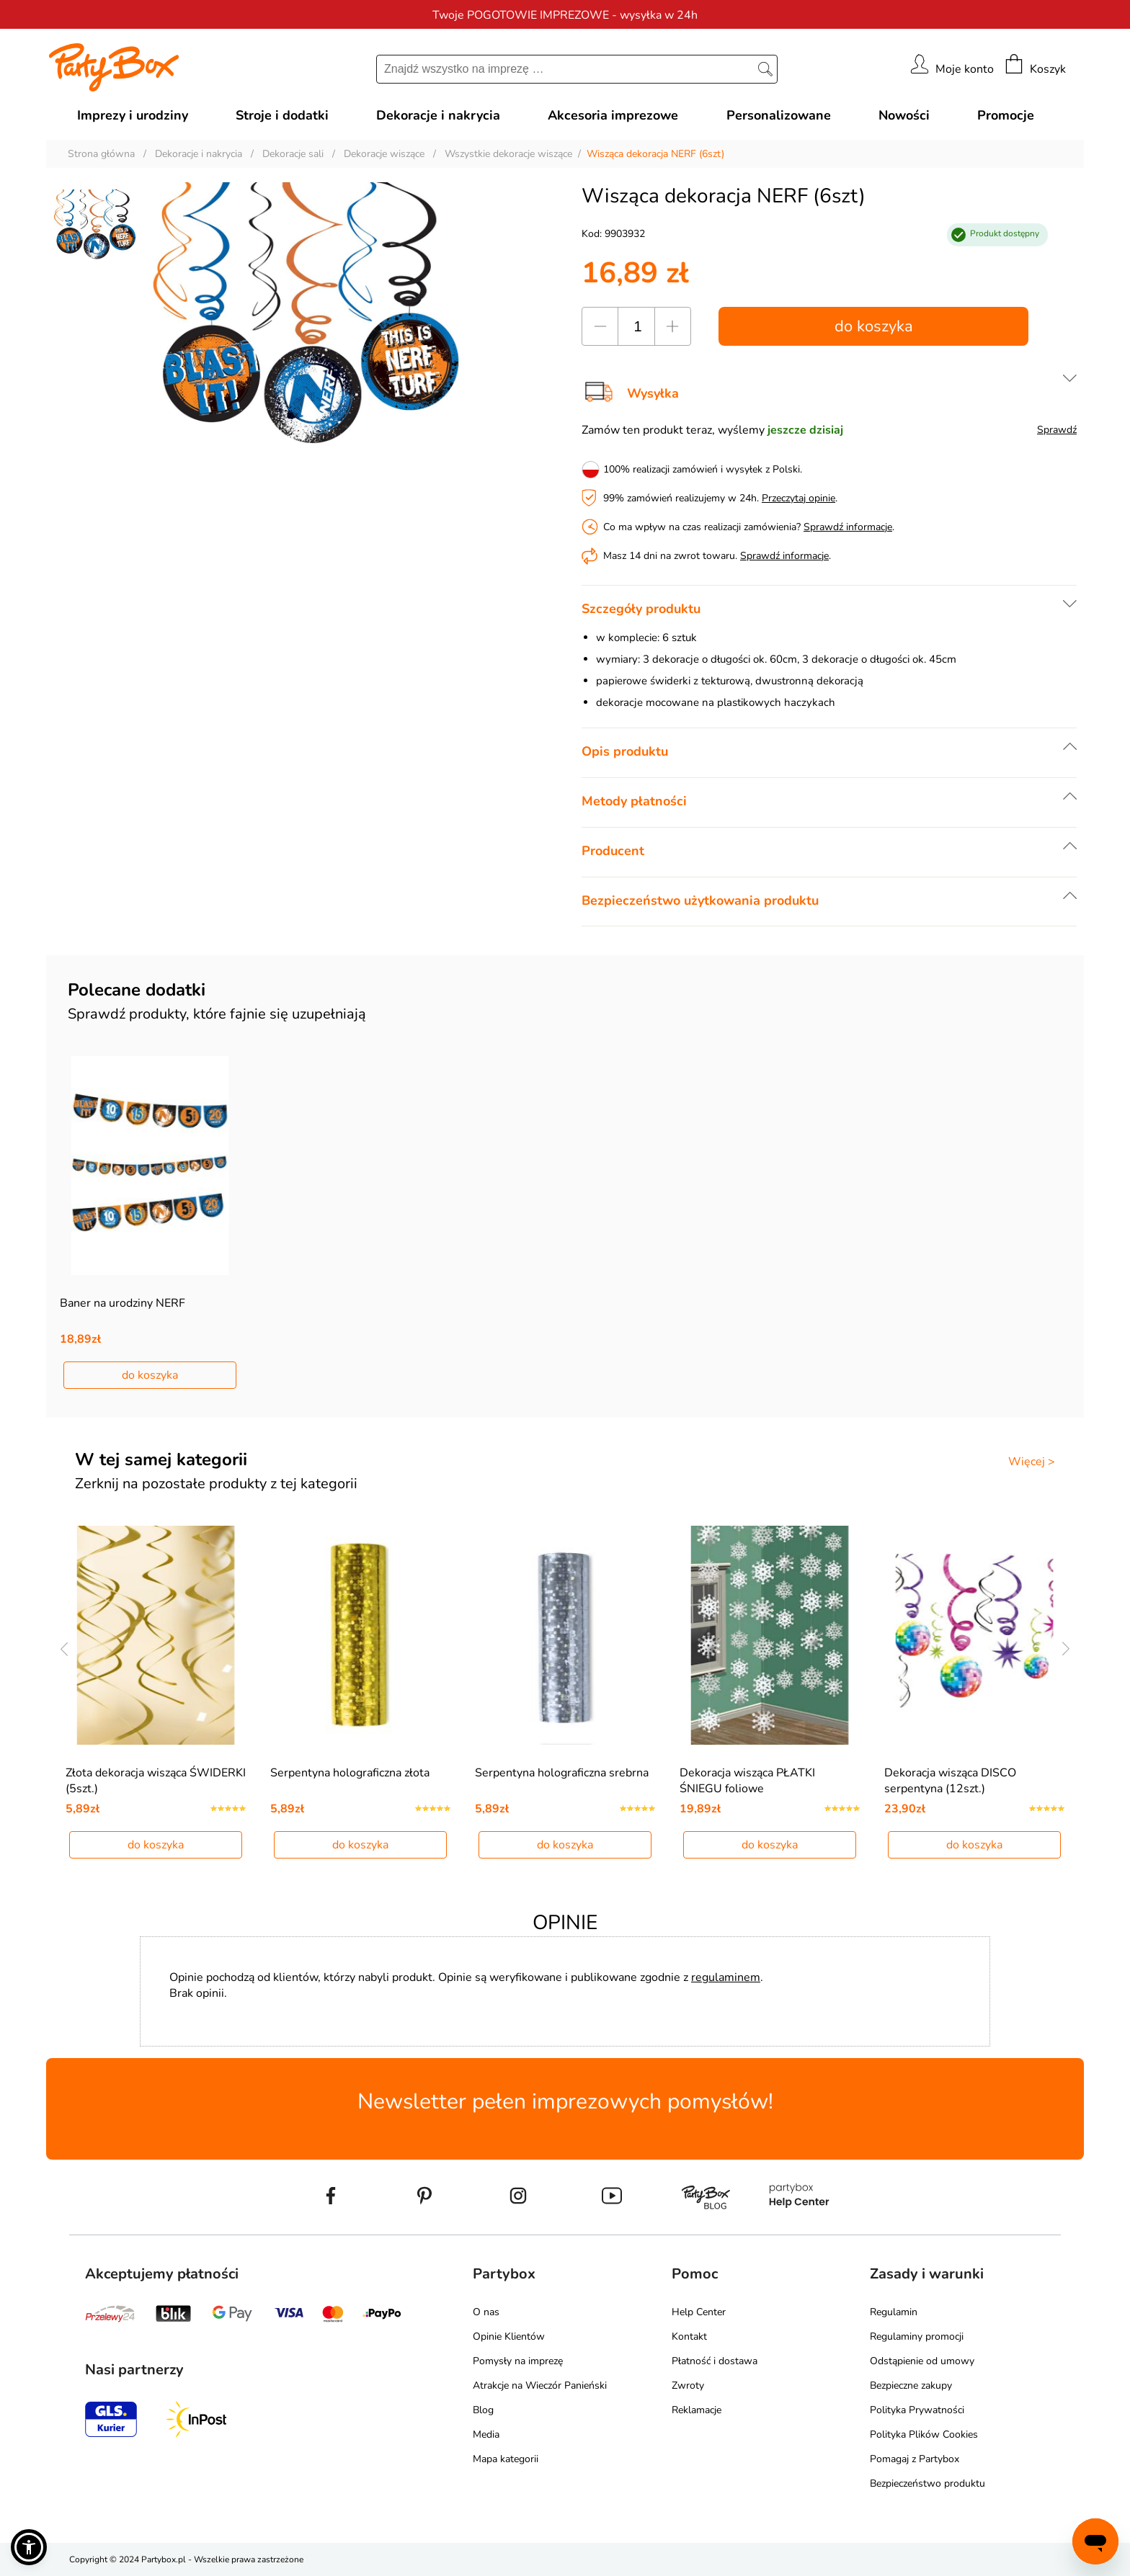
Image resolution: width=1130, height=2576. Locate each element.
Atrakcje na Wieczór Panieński (540, 2385)
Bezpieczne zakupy (911, 2385)
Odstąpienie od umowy (922, 2361)
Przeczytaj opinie (798, 498)
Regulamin (893, 2312)
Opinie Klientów (509, 2336)
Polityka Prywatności (917, 2410)
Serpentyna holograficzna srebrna (562, 1773)
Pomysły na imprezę (518, 2361)
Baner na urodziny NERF (122, 1303)
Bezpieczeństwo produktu (927, 2483)
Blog (483, 2410)
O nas (486, 2312)
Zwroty (688, 2385)
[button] (28, 2547)
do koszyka (874, 326)
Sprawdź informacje (848, 527)
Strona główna (101, 154)
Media (486, 2434)
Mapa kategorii (505, 2459)
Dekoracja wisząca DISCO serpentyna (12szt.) (950, 1781)
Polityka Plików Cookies (924, 2434)
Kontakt (689, 2336)
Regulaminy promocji (917, 2336)
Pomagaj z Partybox (914, 2459)
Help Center (699, 2312)
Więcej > (1031, 1462)
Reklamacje (696, 2410)
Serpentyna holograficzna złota (350, 1773)
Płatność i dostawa (714, 2361)
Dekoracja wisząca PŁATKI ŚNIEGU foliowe (747, 1781)
